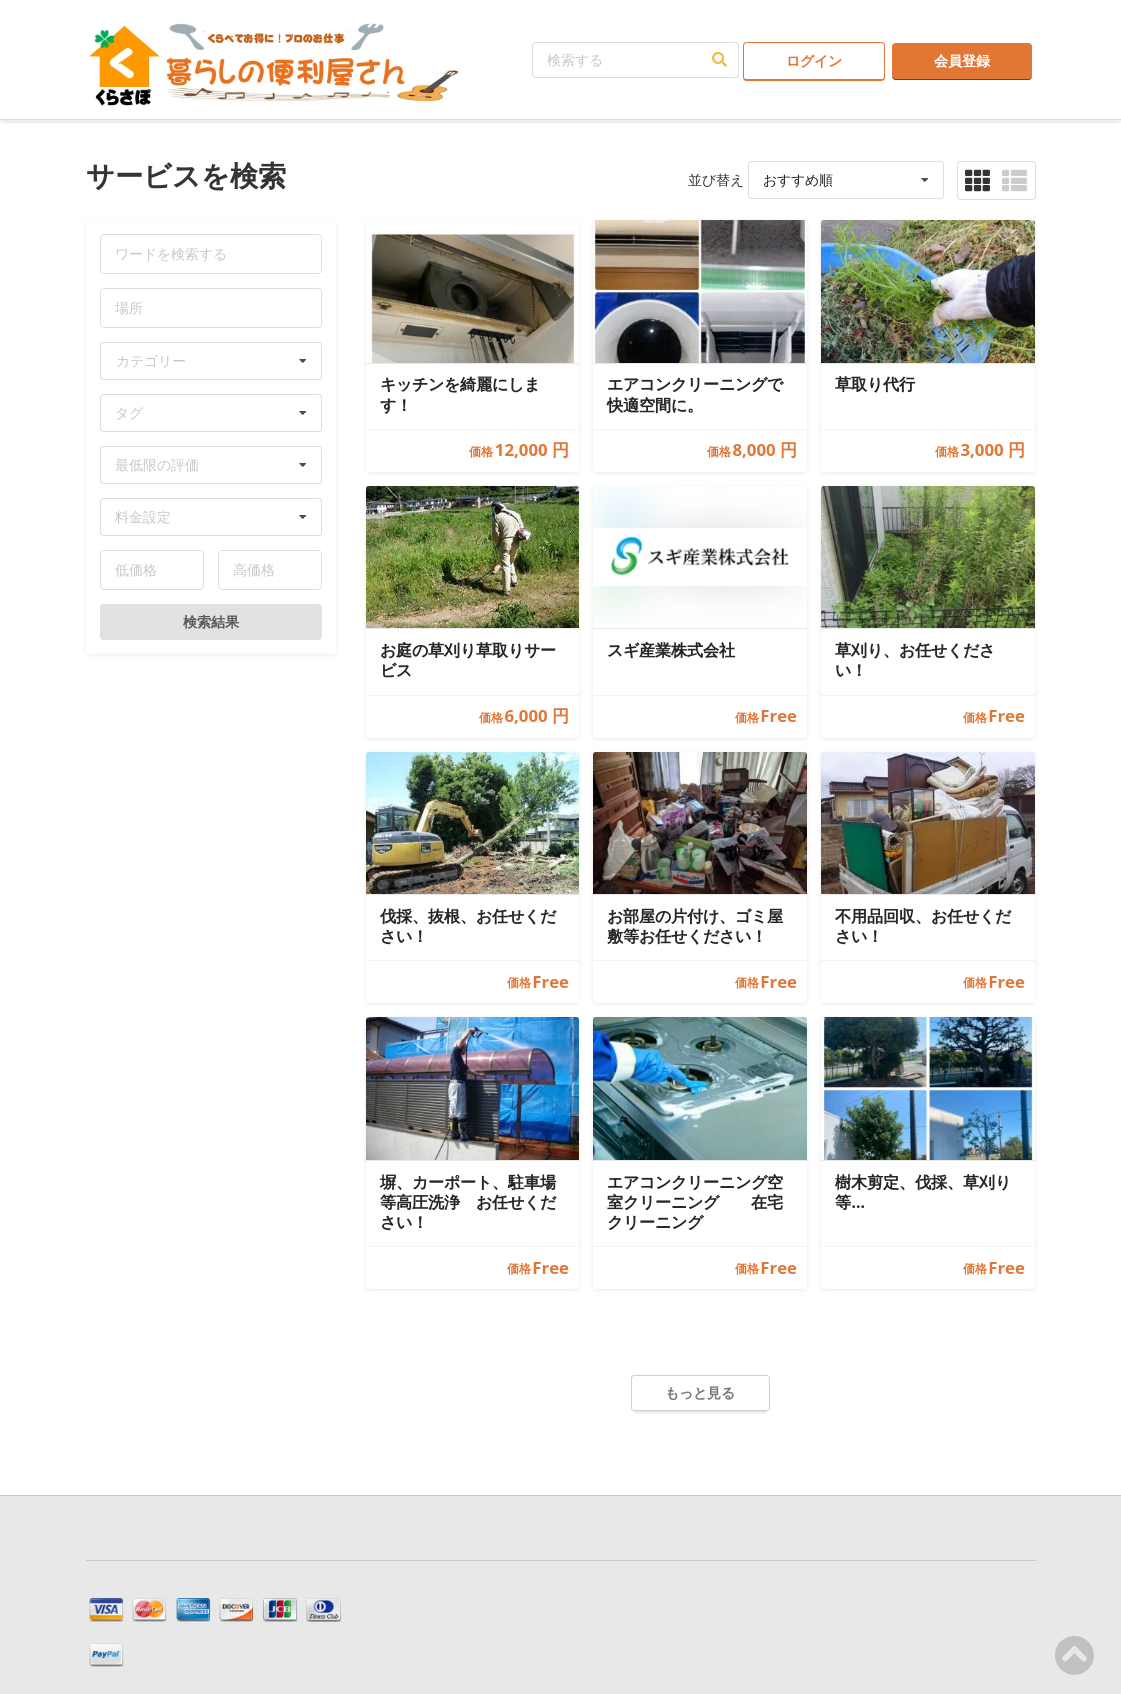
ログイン (814, 60)
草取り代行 (875, 384)
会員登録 (962, 60)
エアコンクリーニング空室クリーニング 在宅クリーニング (695, 1202)
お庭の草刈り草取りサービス (468, 660)
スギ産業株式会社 (671, 650)
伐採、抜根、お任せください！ (468, 926)
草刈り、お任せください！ (915, 660)
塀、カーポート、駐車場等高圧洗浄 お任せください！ (468, 1202)
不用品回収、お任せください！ (923, 926)
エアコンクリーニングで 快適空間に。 (695, 394)
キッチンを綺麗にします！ (460, 394)
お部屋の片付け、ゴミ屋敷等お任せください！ (695, 926)
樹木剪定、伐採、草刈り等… (923, 1192)
